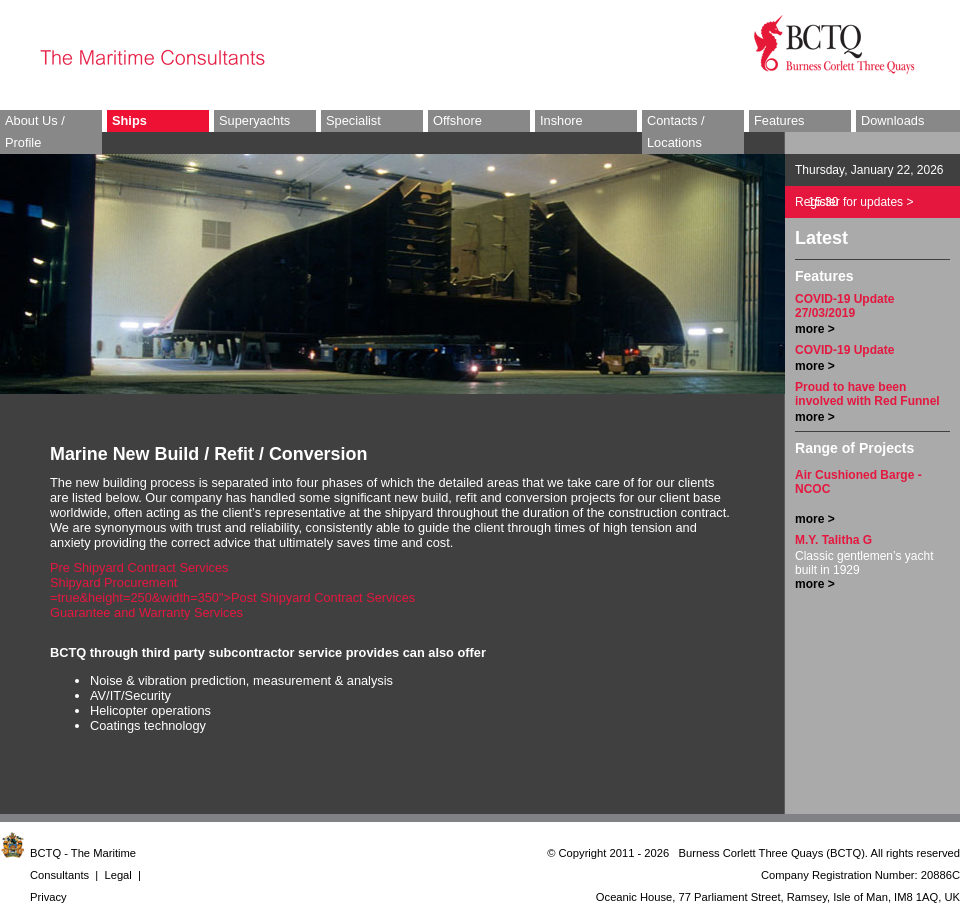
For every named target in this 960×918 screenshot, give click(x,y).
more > (815, 329)
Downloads (892, 120)
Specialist (353, 120)
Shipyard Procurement (113, 582)
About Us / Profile (35, 131)
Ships (129, 120)
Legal (117, 875)
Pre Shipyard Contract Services (139, 567)
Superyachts (254, 120)
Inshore (561, 120)
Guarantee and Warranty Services (146, 612)
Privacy (48, 897)
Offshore (457, 120)
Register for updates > (854, 202)
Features (779, 120)
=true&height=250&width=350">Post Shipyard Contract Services (232, 597)
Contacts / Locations (676, 131)
